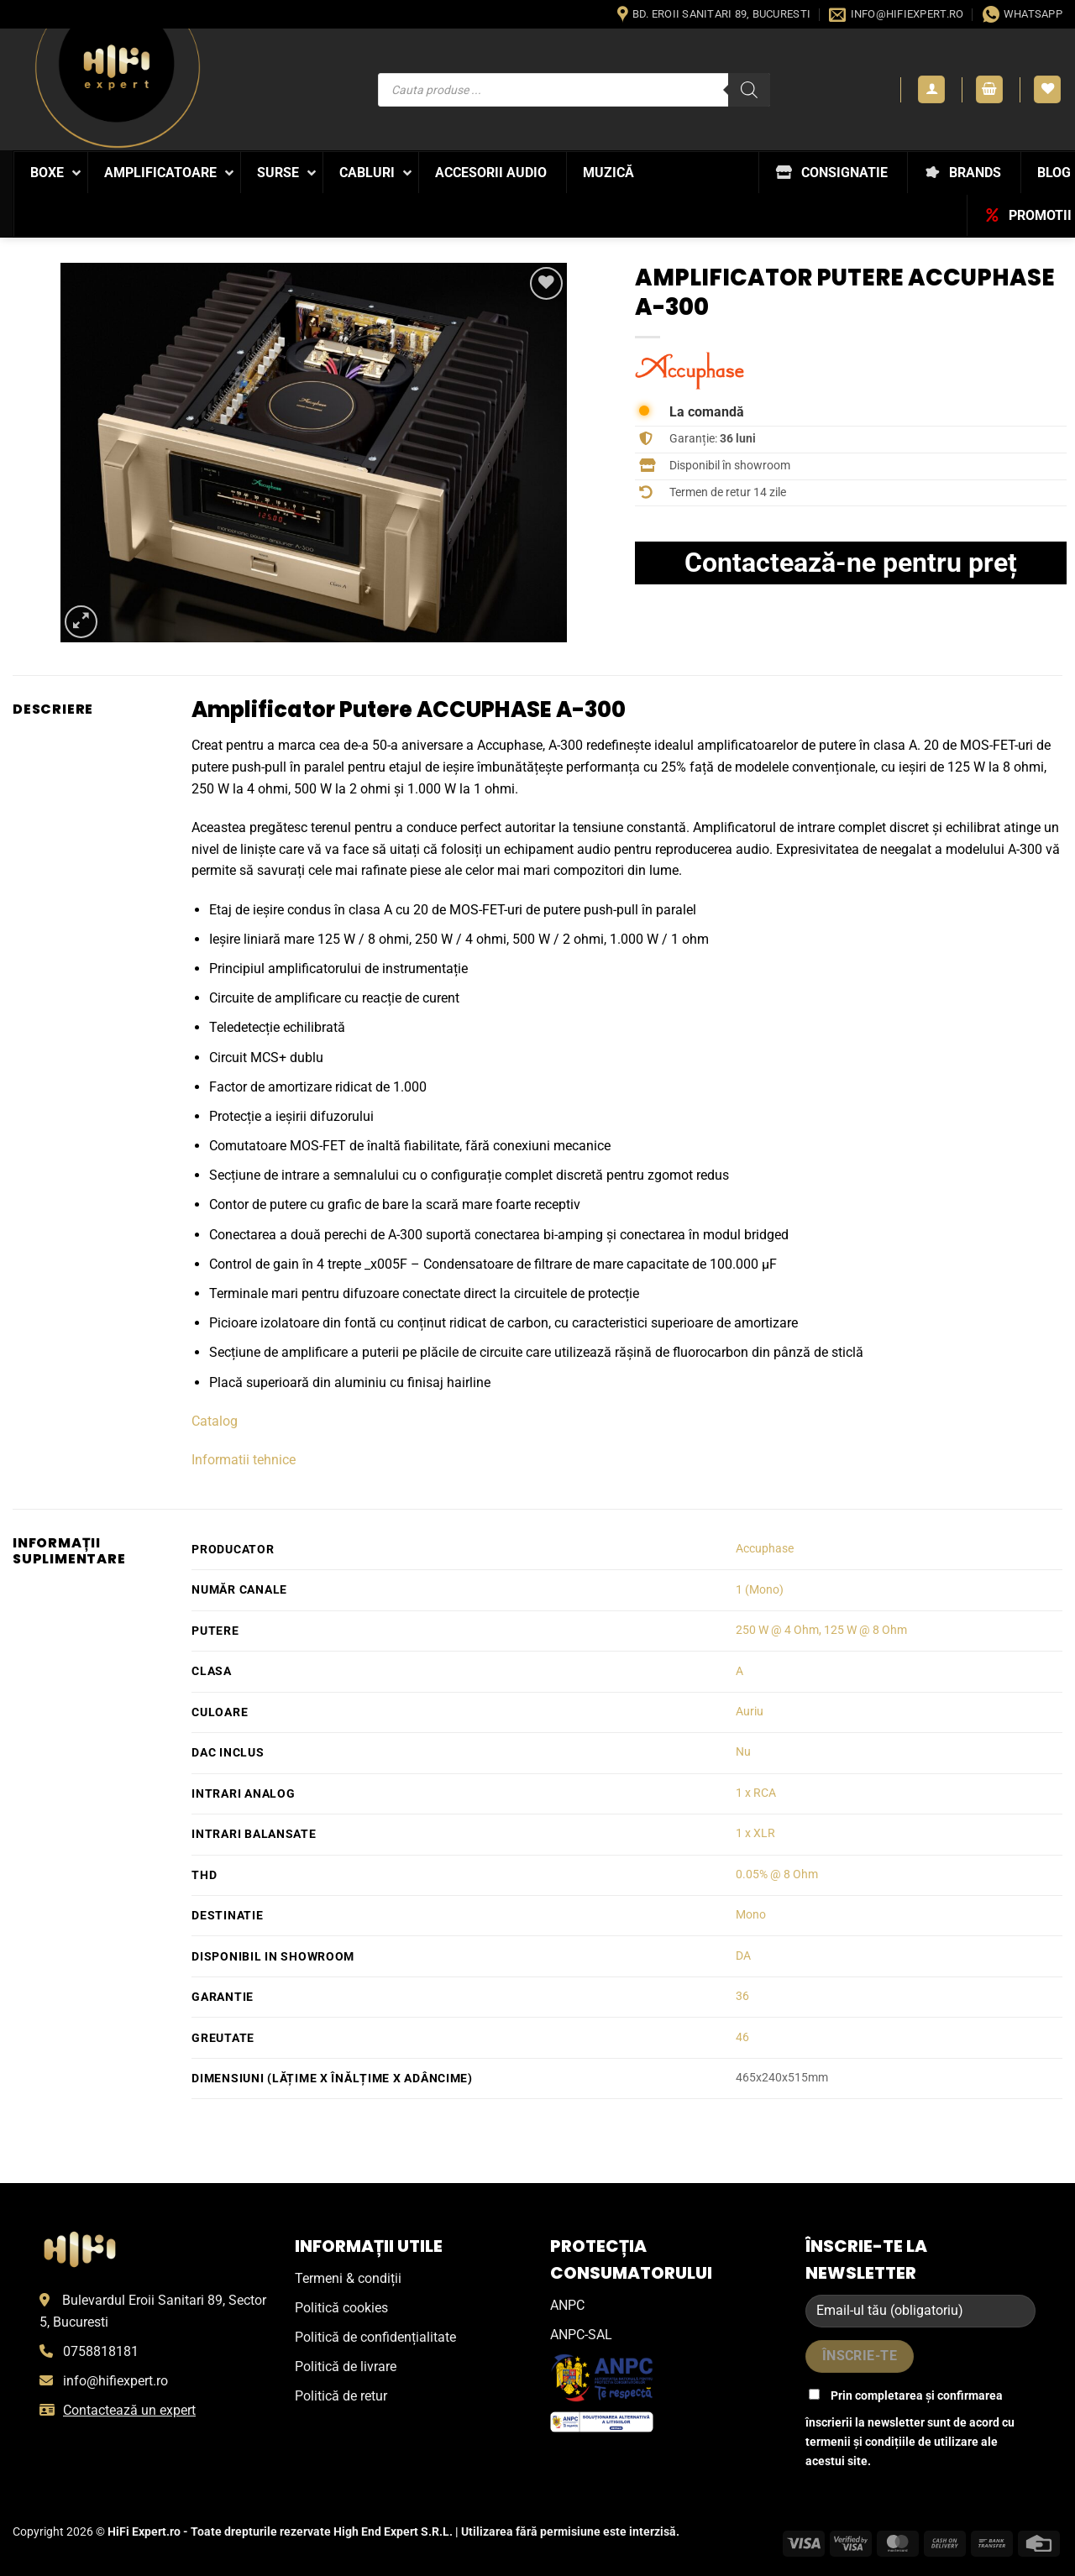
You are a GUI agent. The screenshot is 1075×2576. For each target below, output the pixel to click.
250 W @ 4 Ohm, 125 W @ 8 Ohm (821, 1630)
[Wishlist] (1047, 89)
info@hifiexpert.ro (115, 2381)
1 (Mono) (760, 1590)
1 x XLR (755, 1833)
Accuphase (765, 1549)
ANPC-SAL (581, 2335)
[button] (931, 89)
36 (742, 1996)
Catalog (214, 1421)
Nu (743, 1752)
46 (742, 2037)
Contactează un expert (129, 2410)
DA (743, 1956)
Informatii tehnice (243, 1460)
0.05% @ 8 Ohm (777, 1874)
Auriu (749, 1711)
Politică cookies (341, 2308)
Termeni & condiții (348, 2278)
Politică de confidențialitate (375, 2337)
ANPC (567, 2305)
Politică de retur (341, 2396)
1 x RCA (756, 1793)
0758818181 (101, 2351)
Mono (751, 1915)
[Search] (749, 90)
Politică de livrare (345, 2366)
